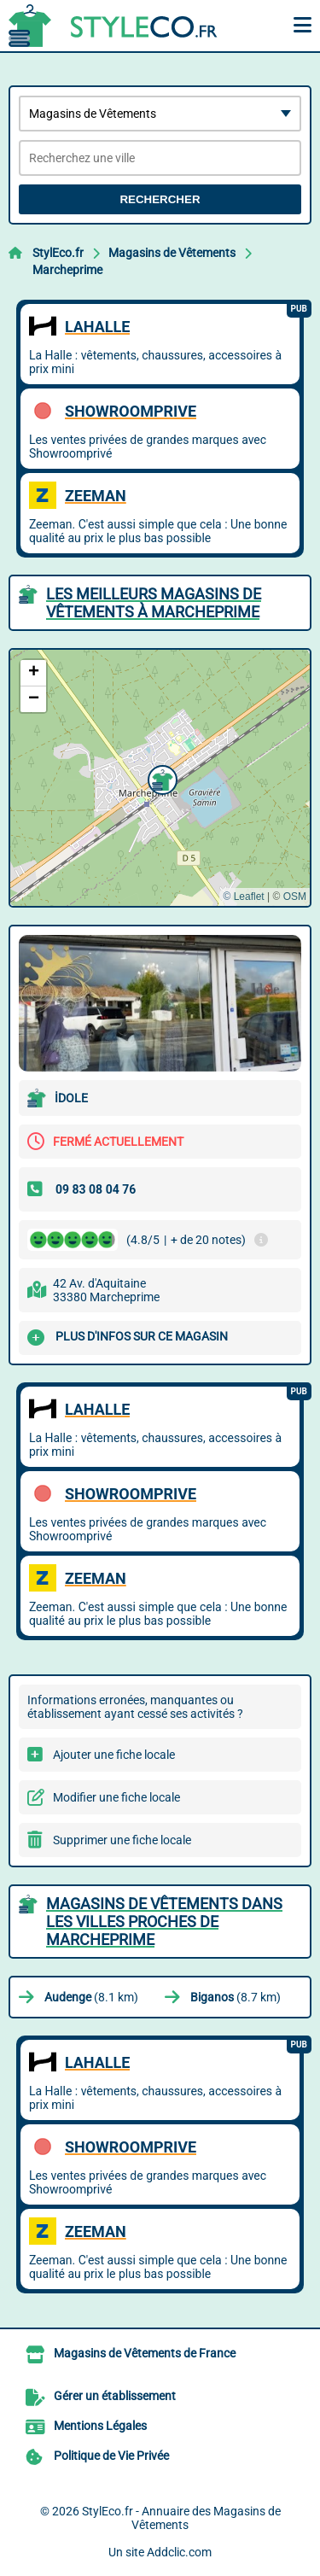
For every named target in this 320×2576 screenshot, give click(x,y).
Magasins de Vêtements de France (145, 2353)
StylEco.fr (58, 253)
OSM (294, 896)
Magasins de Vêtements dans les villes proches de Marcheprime (164, 1921)
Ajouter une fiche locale (114, 1754)
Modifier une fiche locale (116, 1797)
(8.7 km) (235, 1997)
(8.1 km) (91, 1997)
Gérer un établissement (115, 2396)
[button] (160, 778)
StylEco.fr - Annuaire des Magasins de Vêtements (181, 2518)
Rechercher (159, 199)
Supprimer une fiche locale (122, 1840)
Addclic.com (179, 2552)
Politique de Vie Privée (111, 2455)
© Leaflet (243, 896)
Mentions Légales (100, 2426)
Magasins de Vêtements (172, 253)
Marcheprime (67, 270)
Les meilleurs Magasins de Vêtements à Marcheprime (153, 603)
